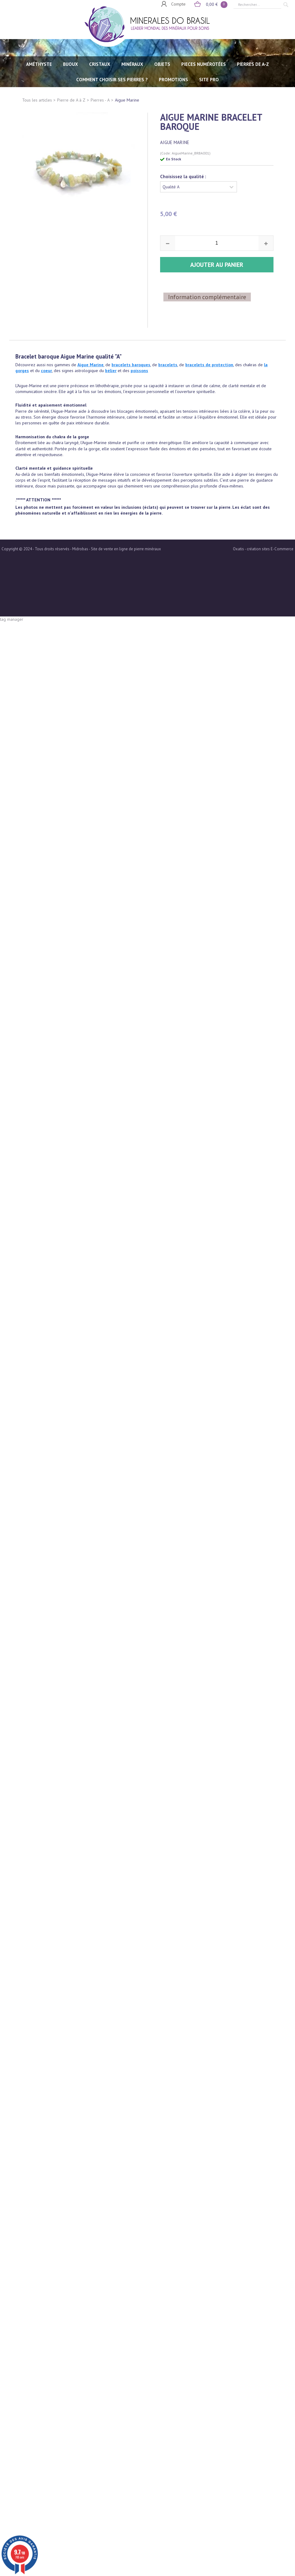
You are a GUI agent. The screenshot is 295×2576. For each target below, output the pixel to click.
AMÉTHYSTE (39, 64)
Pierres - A (100, 100)
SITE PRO (209, 79)
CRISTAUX (99, 64)
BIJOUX (70, 64)
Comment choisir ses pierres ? (112, 79)
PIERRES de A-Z (253, 64)
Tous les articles (37, 100)
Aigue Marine (127, 100)
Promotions (173, 79)
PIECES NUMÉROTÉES (203, 64)
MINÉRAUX (132, 64)
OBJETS (162, 64)
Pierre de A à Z (71, 100)
